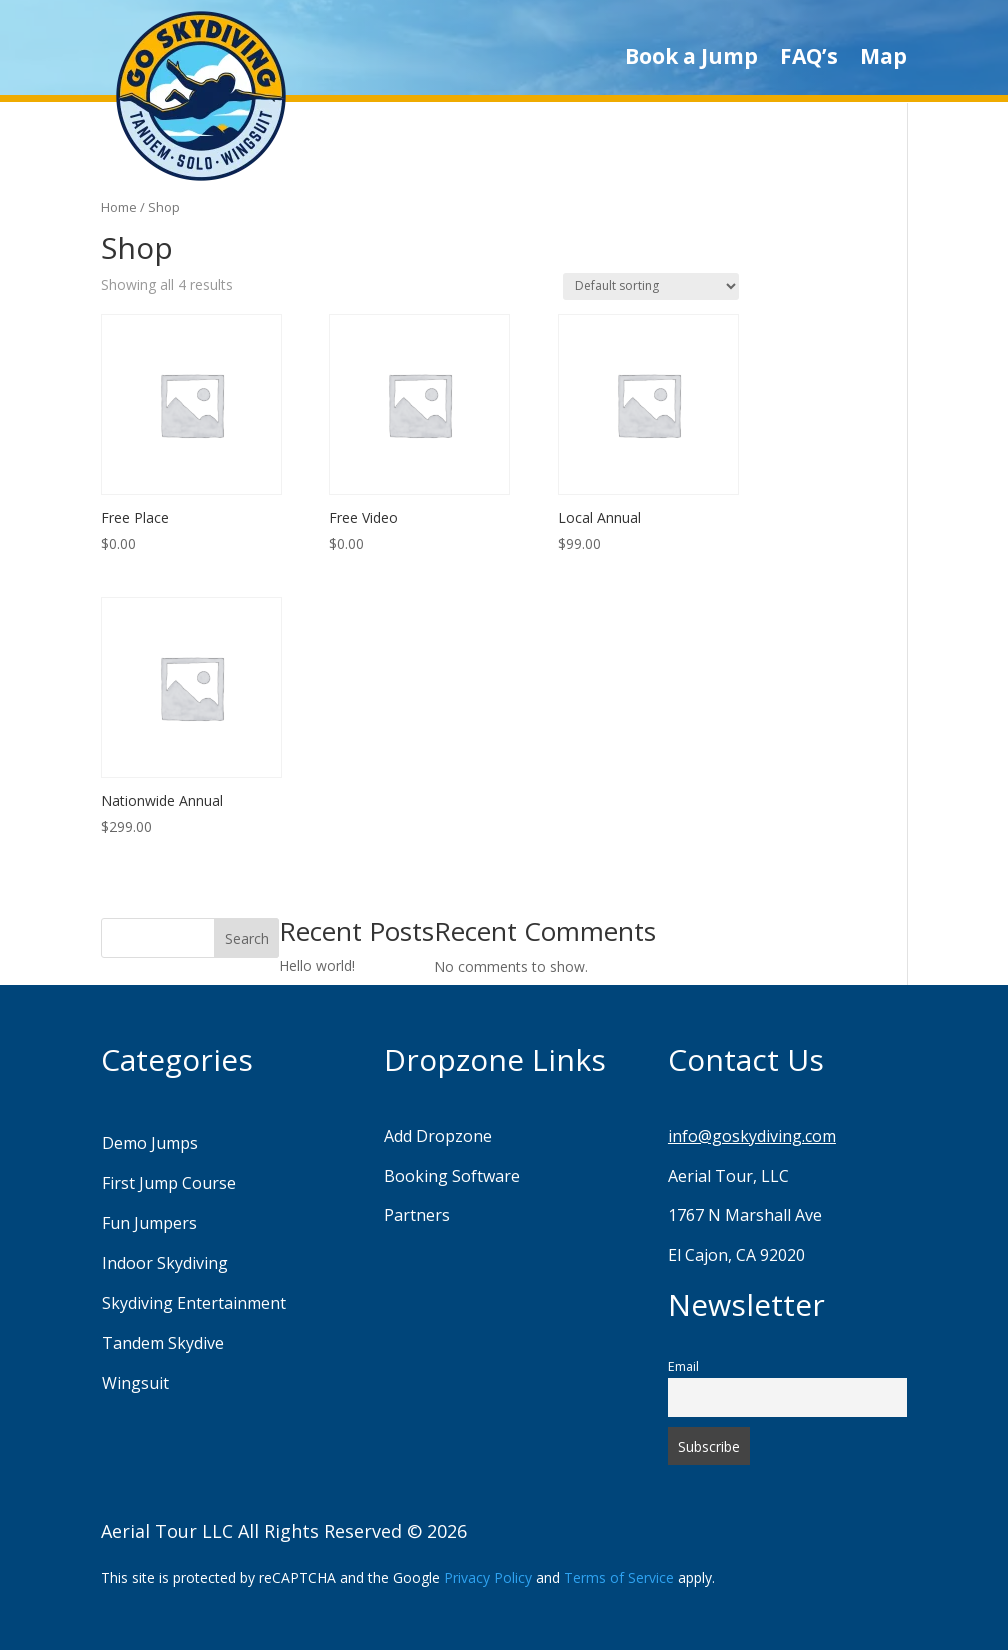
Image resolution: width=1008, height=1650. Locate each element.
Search (247, 938)
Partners (417, 1215)
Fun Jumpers (149, 1223)
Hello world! (317, 965)
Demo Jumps (150, 1143)
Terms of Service (619, 1577)
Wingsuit (135, 1383)
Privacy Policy (488, 1577)
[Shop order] (651, 286)
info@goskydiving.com (752, 1136)
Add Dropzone (438, 1136)
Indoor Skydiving (165, 1263)
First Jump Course (169, 1183)
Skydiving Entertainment (194, 1303)
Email (683, 1366)
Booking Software (452, 1176)
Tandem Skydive (163, 1343)
